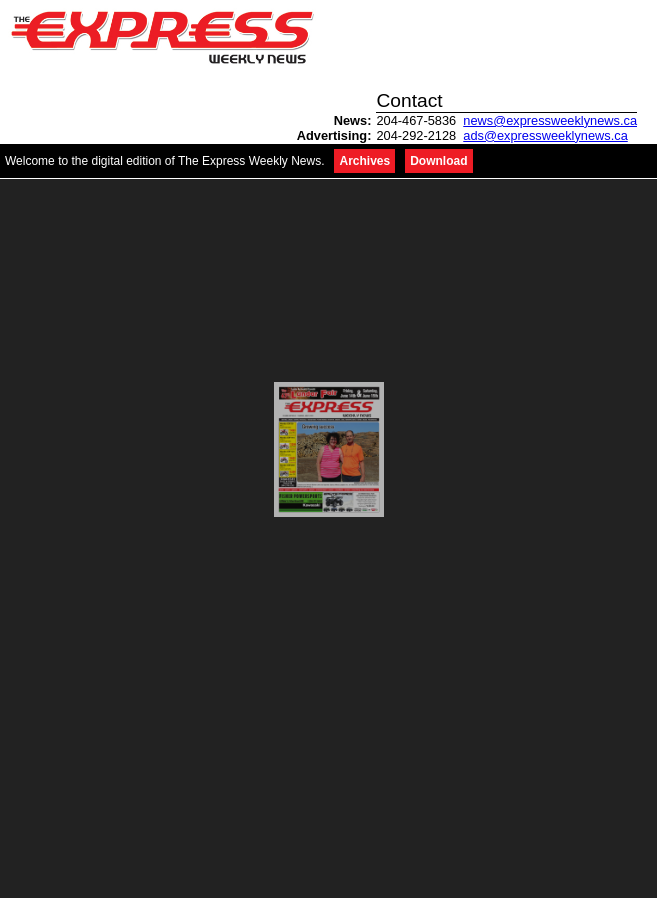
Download (438, 161)
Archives (364, 161)
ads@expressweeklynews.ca (545, 135)
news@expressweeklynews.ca (550, 120)
